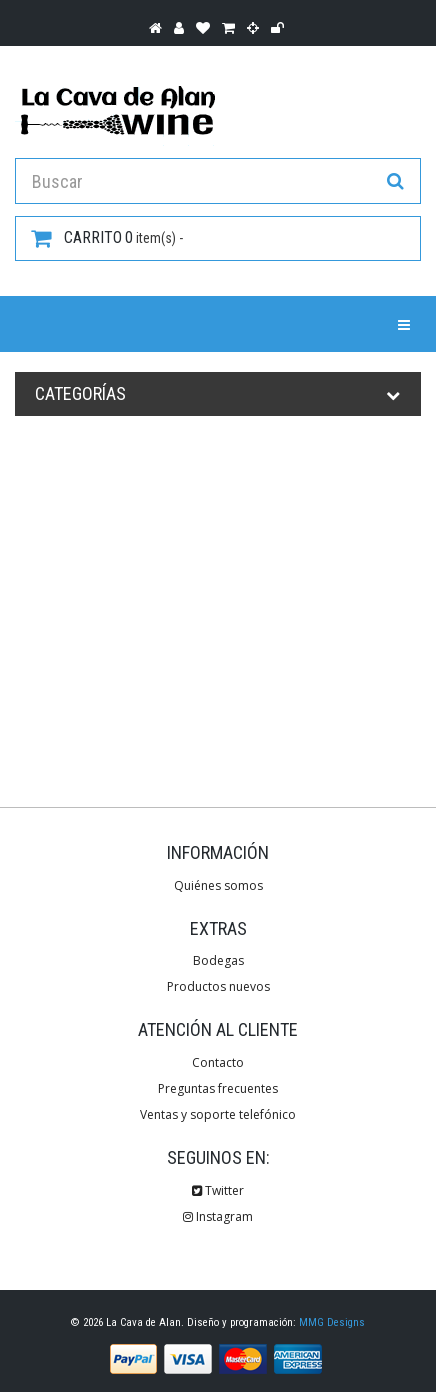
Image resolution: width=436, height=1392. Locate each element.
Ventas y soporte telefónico (218, 1114)
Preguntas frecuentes (218, 1088)
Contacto (218, 1062)
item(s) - (107, 238)
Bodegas (218, 960)
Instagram (218, 1216)
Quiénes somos (218, 885)
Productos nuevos (218, 986)
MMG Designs (332, 1322)
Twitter (218, 1190)
